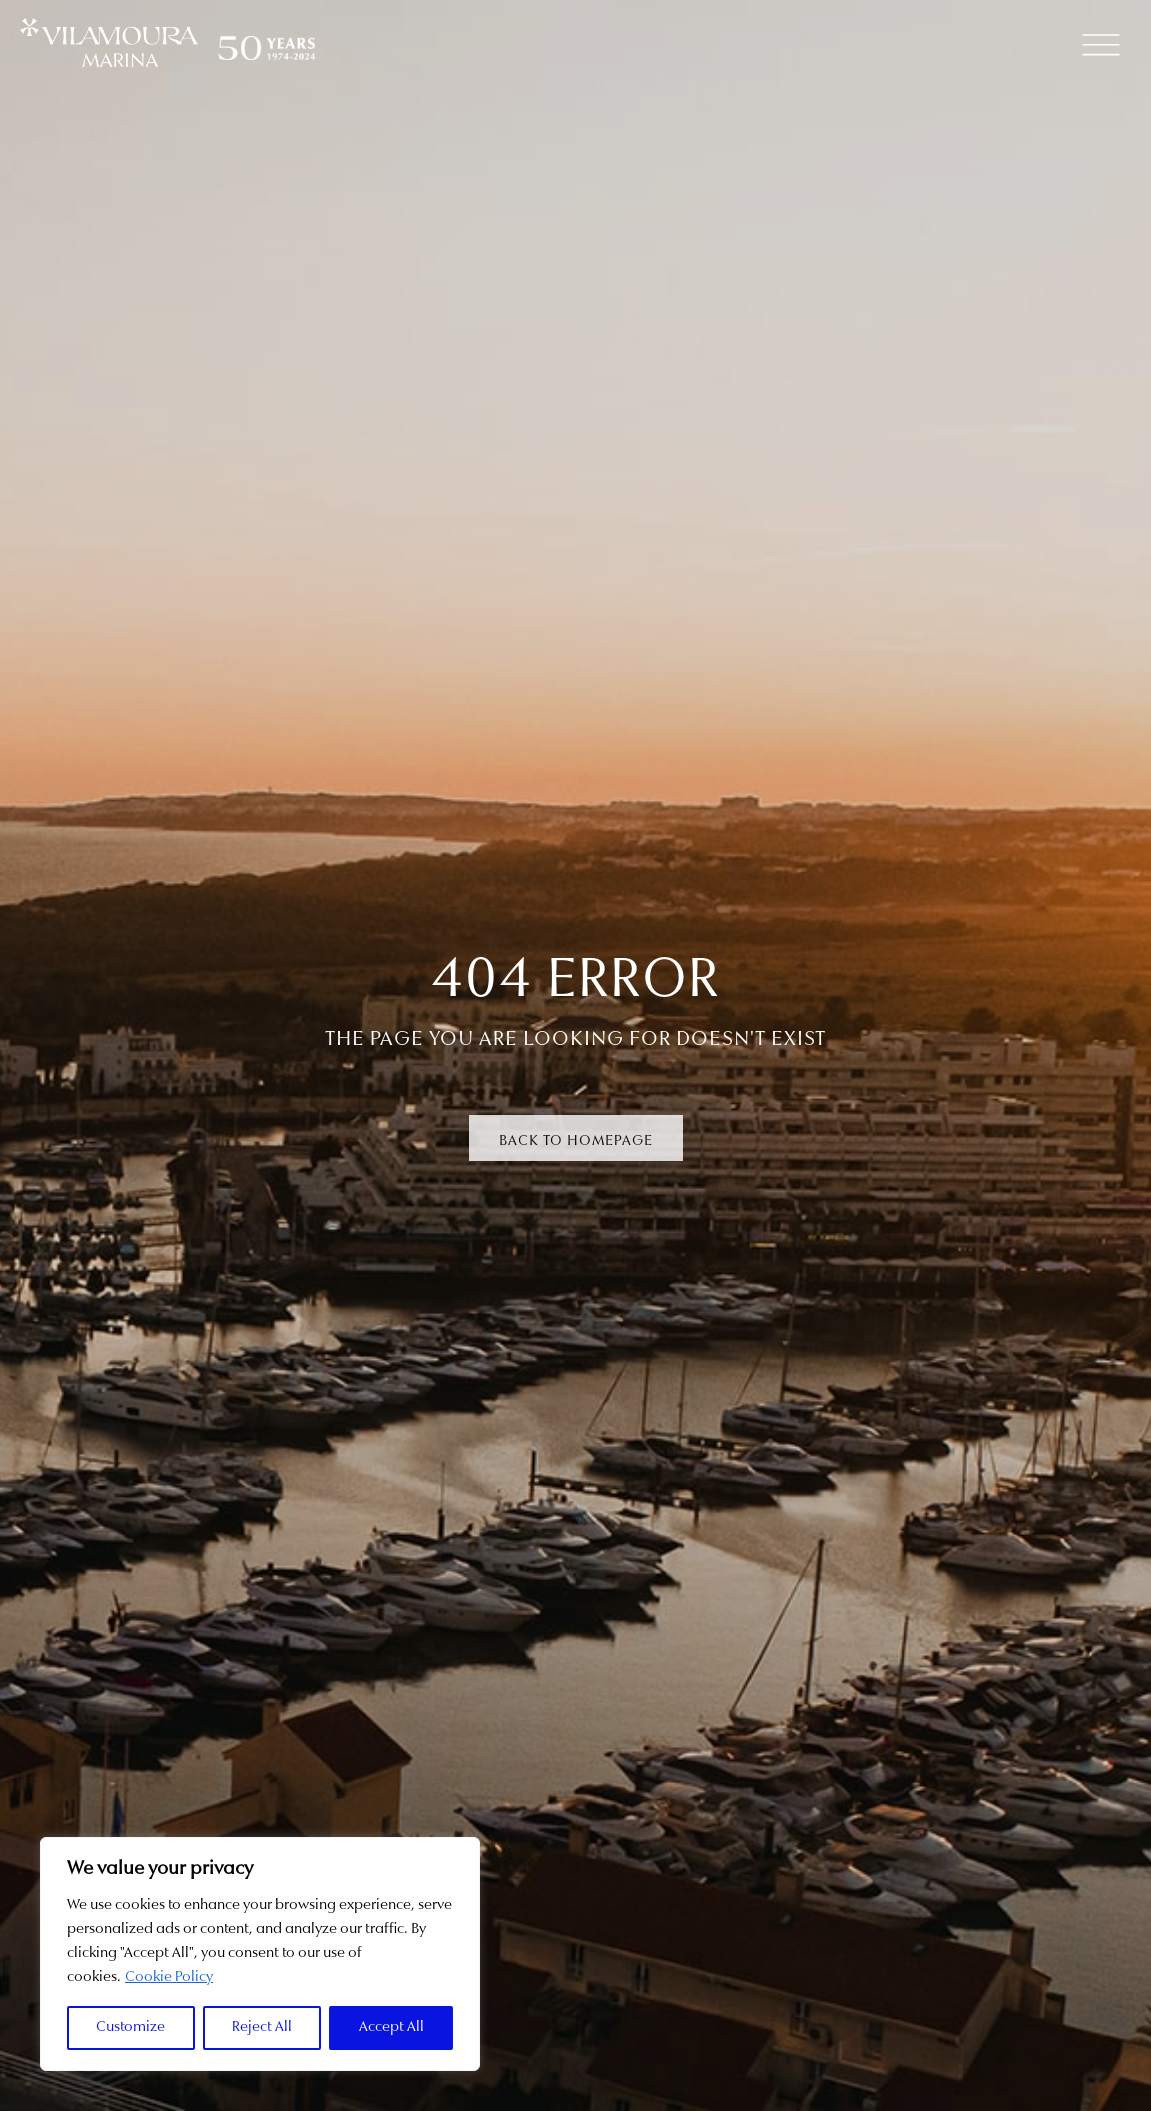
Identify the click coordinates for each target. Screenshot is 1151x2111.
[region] (260, 1954)
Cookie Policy (169, 1977)
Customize (130, 2027)
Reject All (262, 2027)
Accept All (391, 2027)
